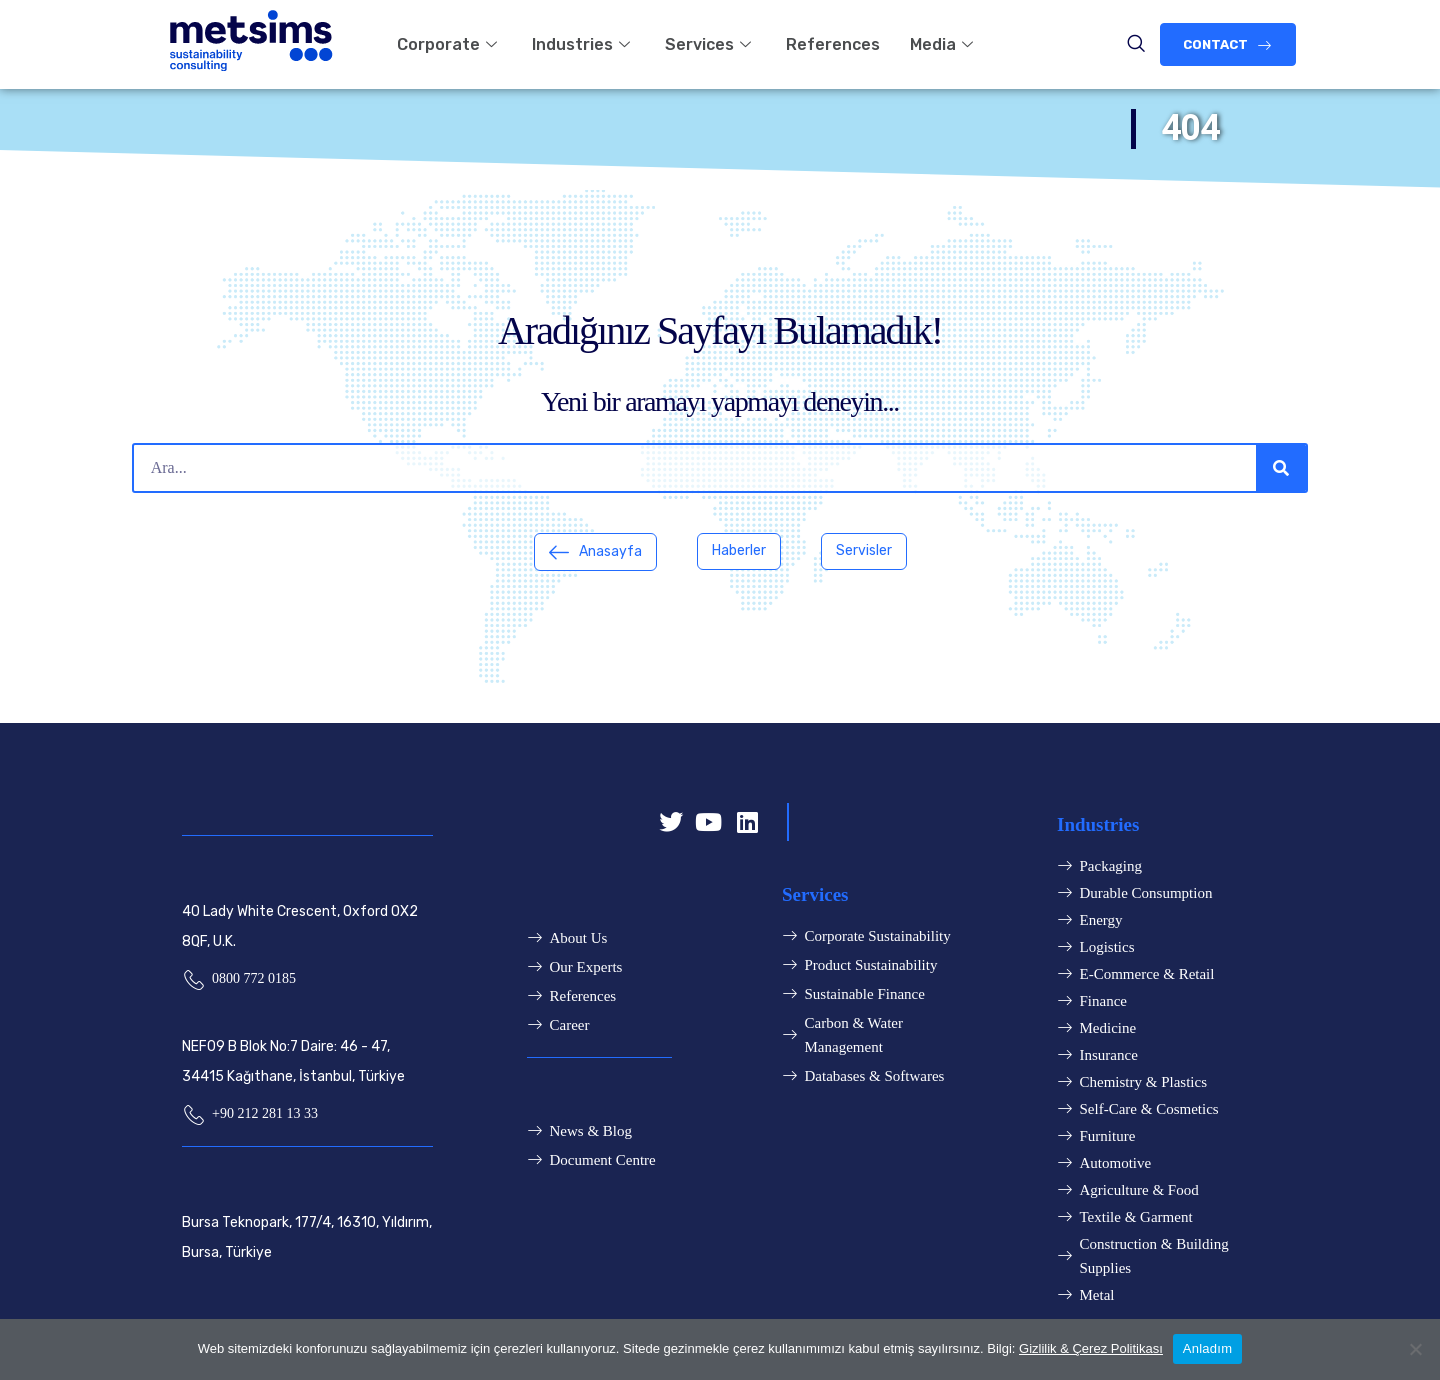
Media (944, 44)
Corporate (449, 44)
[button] (1228, 45)
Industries (583, 44)
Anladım (1207, 1348)
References (833, 44)
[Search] (1281, 468)
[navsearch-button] (1136, 45)
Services (710, 44)
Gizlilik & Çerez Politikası (1091, 1348)
